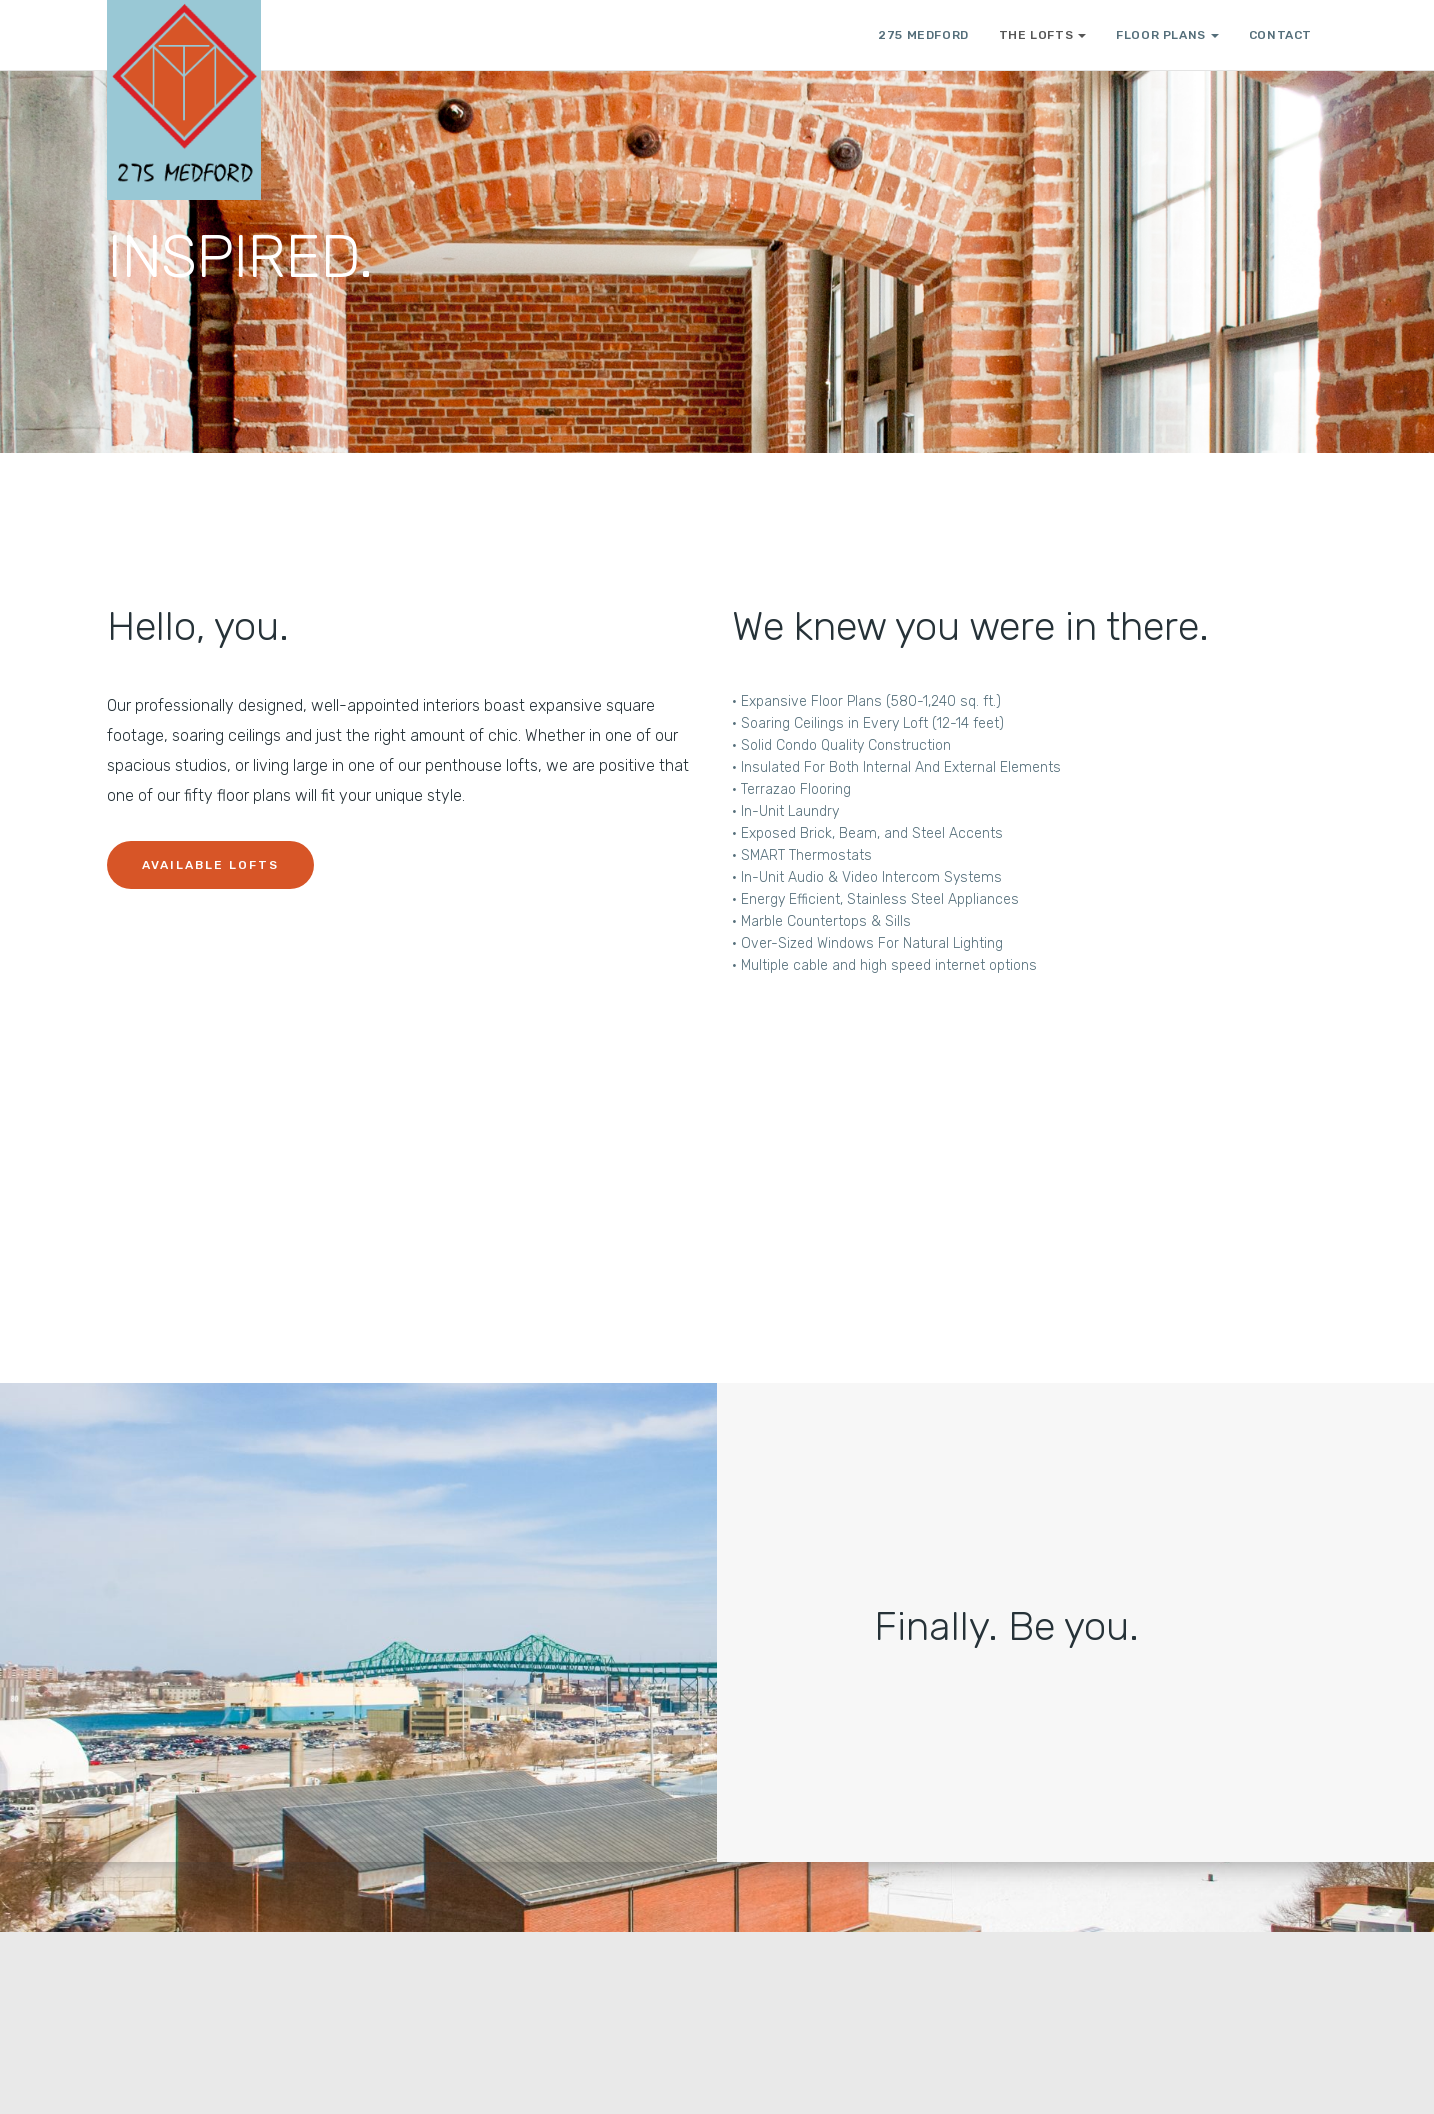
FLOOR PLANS (1167, 35)
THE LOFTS (1042, 35)
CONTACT (1280, 35)
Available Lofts (210, 865)
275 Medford (923, 35)
